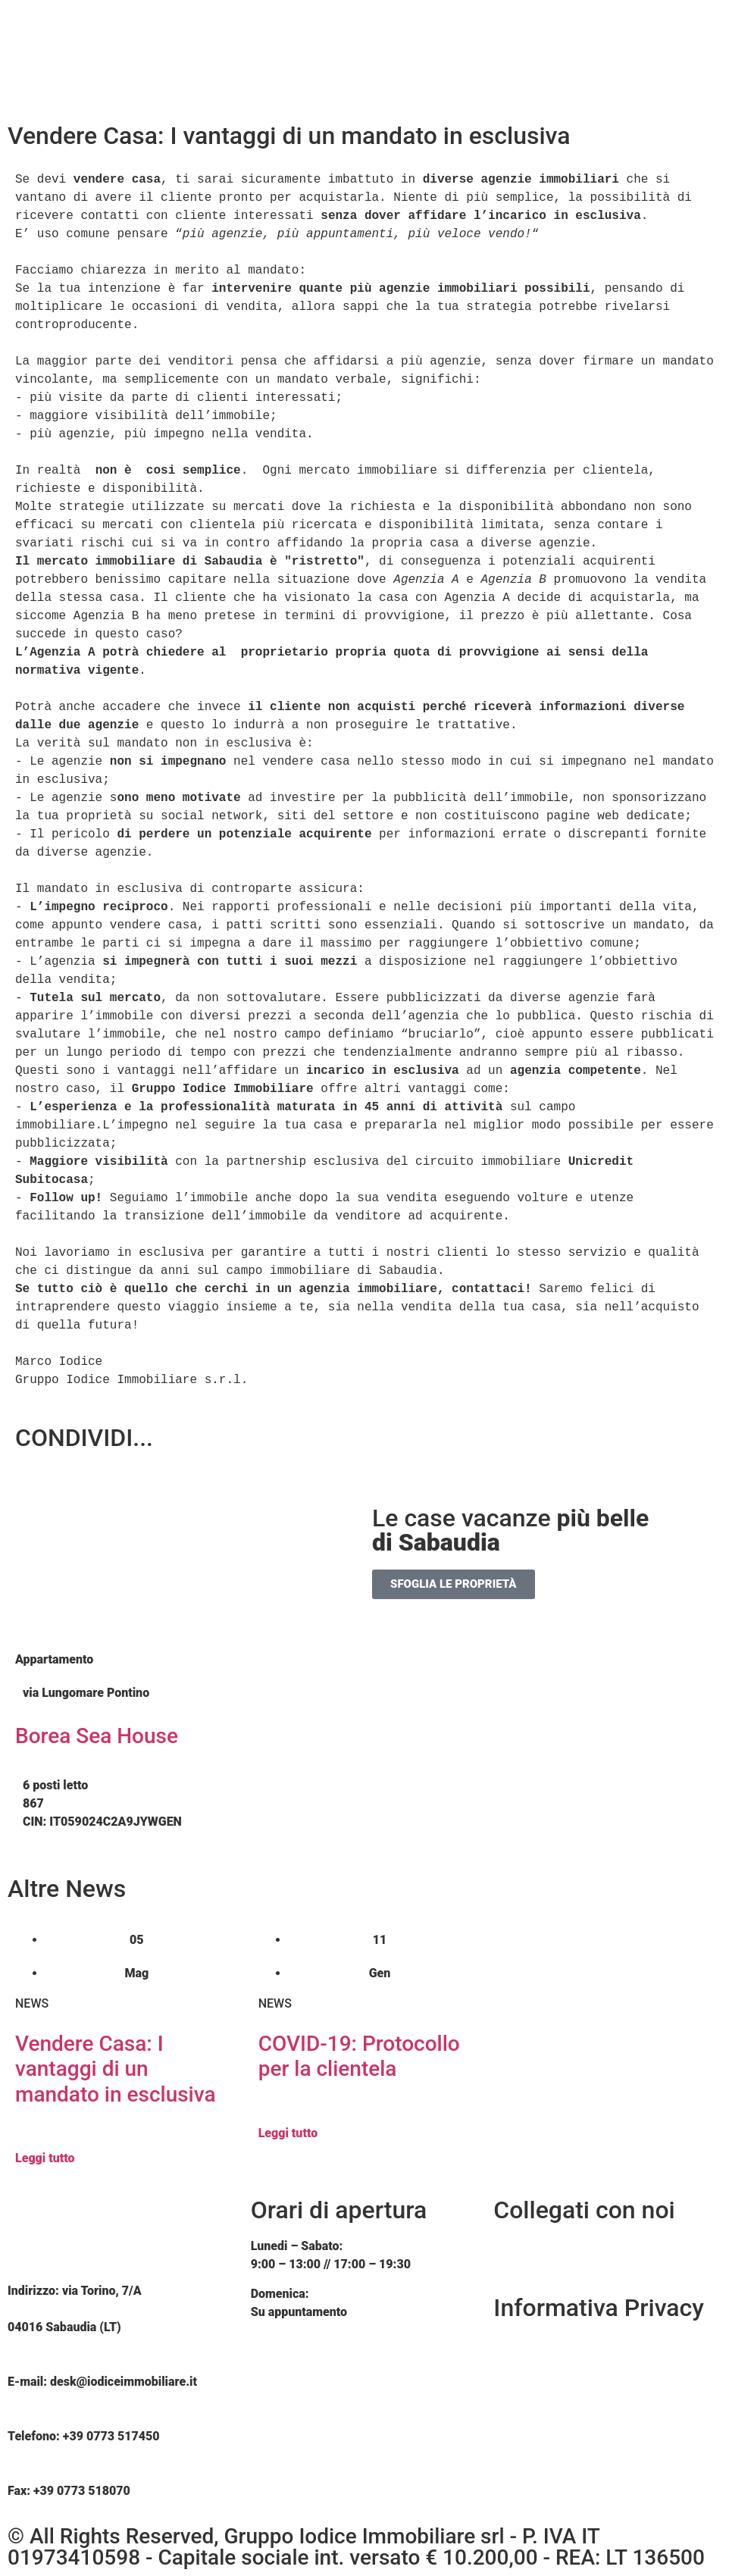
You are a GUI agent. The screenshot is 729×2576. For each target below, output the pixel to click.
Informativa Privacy (598, 2307)
